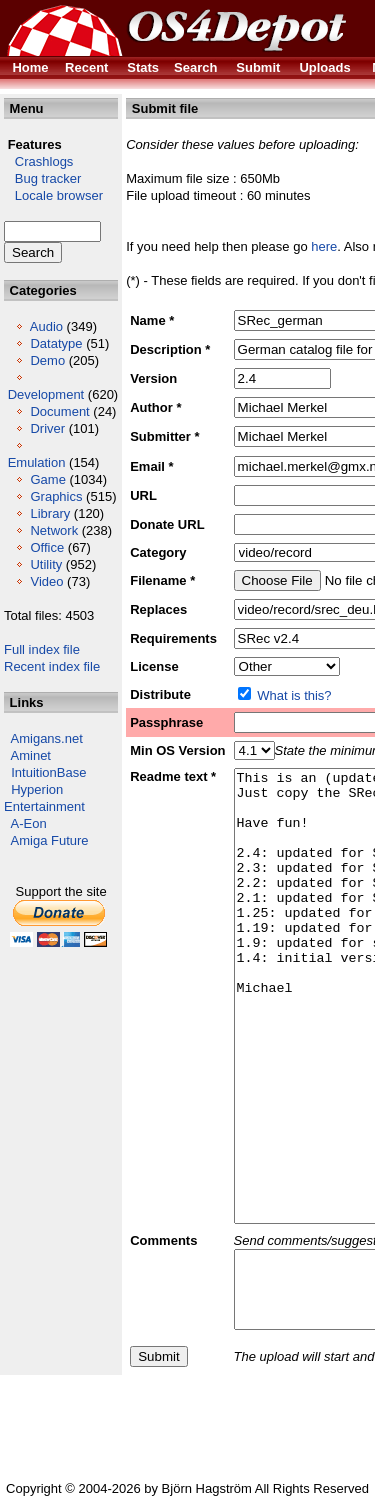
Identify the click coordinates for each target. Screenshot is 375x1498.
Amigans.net (47, 738)
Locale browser (53, 195)
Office (47, 547)
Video (46, 581)
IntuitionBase (48, 772)
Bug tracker (42, 178)
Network (54, 530)
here (324, 246)
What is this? (294, 695)
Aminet (31, 755)
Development (46, 394)
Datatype (56, 343)
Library (50, 513)
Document (59, 411)
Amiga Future (50, 840)
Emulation (37, 462)
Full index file (42, 649)
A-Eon (29, 823)
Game (47, 479)
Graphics (56, 496)
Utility (46, 564)
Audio (46, 326)
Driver (47, 428)
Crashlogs (38, 161)
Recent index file (52, 666)
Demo (47, 360)
